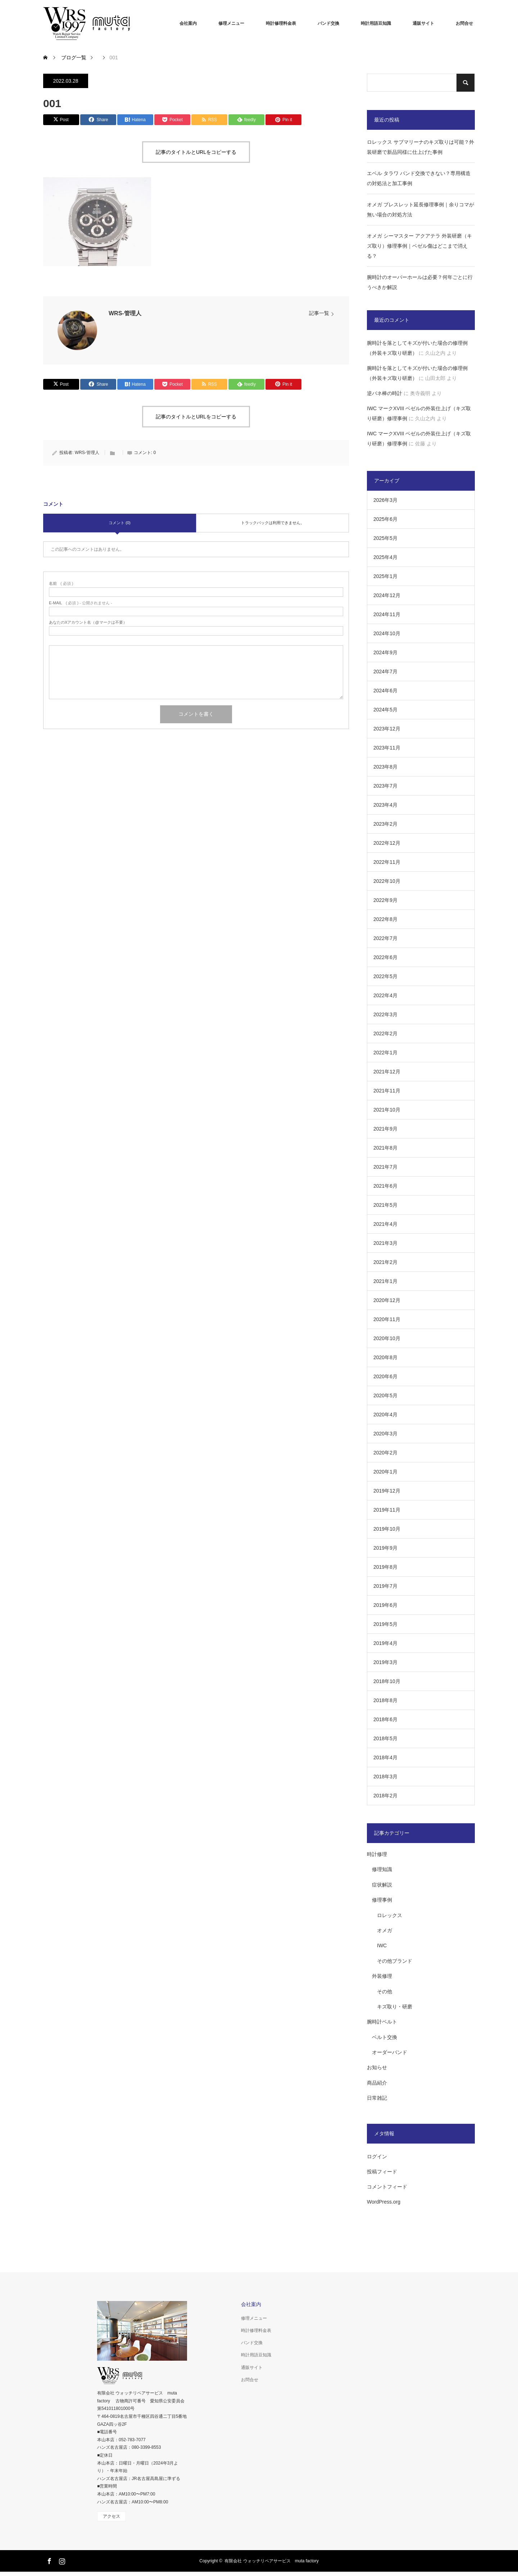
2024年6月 (385, 690)
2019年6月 (385, 1605)
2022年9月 (385, 900)
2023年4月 (385, 805)
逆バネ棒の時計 (384, 393)
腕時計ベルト (382, 2022)
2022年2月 (385, 1033)
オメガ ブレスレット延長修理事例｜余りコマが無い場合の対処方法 (420, 209)
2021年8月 (385, 1148)
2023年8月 (385, 767)
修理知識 (382, 1869)
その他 (384, 1991)
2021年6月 (385, 1186)
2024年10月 (386, 633)
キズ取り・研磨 (394, 2006)
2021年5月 (385, 1205)
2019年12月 (386, 1491)
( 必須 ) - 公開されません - (80, 603)
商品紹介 (377, 2083)
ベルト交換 (384, 2037)
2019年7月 (385, 1586)
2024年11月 (386, 614)
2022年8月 (385, 919)
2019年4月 (385, 1643)
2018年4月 (385, 1757)
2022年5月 (385, 976)
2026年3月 (385, 500)
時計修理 (377, 1854)
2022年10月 (386, 881)
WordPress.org (383, 2202)
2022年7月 (385, 938)
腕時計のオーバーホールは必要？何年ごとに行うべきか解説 (420, 282)
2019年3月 (385, 1662)
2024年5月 (385, 709)
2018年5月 (385, 1738)
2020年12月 (386, 1300)
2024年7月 (385, 671)
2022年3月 (385, 1014)
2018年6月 (385, 1719)
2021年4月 (385, 1224)
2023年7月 (385, 786)
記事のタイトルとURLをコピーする (196, 152)
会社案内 (188, 23)
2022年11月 (386, 862)
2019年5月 (385, 1624)
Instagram (61, 2559)
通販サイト (423, 23)
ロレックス (389, 1915)
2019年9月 (385, 1548)
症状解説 (382, 1885)
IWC (382, 1945)
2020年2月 (385, 1453)
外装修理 (382, 1976)
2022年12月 (386, 843)
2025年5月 (385, 538)
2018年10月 (386, 1681)
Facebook (48, 2559)
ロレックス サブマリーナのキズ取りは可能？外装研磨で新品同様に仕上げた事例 (420, 147)
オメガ (384, 1930)
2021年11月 (386, 1091)
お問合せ (464, 23)
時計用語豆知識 (376, 23)
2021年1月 (385, 1281)
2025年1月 (385, 576)
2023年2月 (385, 824)
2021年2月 (385, 1262)
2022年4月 (385, 995)
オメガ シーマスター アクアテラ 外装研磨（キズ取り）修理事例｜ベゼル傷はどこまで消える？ (419, 246)
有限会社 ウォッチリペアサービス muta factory (271, 2560)
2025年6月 (385, 519)
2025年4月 (385, 557)
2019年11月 (386, 1510)
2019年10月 (386, 1529)
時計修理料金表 (281, 23)
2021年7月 (385, 1167)
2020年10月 (386, 1338)
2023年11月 (386, 748)
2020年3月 (385, 1433)
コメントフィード (387, 2187)
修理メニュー (231, 23)
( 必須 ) (61, 584)
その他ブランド (394, 1961)
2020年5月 (385, 1395)
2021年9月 (385, 1129)
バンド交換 (328, 23)
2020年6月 (385, 1376)
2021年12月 (386, 1071)
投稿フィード (382, 2171)
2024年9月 (385, 652)
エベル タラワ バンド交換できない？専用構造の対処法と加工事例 (419, 178)
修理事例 (382, 1900)
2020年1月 (385, 1472)
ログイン (377, 2156)
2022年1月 (385, 1052)
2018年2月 (385, 1795)
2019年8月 (385, 1567)
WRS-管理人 (125, 313)
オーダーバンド (389, 2052)
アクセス (111, 2516)
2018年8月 (385, 1700)
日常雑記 (377, 2098)
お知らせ (377, 2067)
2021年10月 (386, 1110)
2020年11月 (386, 1319)
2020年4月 (385, 1414)
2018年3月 (385, 1776)
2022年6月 (385, 957)
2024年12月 (386, 595)
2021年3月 (385, 1243)
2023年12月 (386, 729)
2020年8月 (385, 1357)
